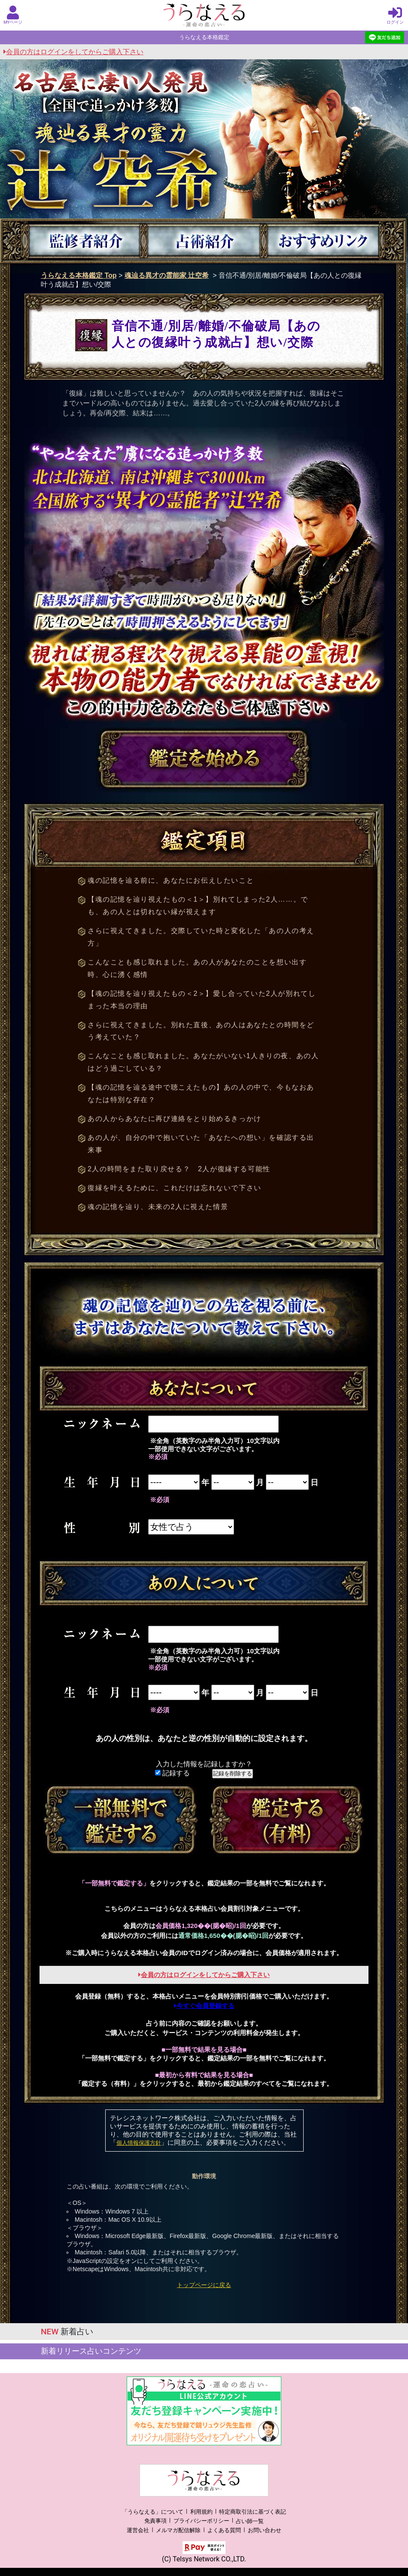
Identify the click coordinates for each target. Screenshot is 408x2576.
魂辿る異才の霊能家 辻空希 (167, 275)
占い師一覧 (250, 2521)
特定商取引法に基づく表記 (252, 2511)
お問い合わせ (264, 2530)
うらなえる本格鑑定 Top (79, 275)
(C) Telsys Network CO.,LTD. (204, 2559)
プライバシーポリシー (201, 2521)
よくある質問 (224, 2530)
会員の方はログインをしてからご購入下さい (73, 52)
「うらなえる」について (152, 2511)
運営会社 (138, 2530)
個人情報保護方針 (138, 2143)
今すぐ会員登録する (204, 2005)
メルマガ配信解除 (178, 2530)
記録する (172, 1773)
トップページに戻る (204, 2284)
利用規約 (201, 2511)
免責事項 (155, 2521)
